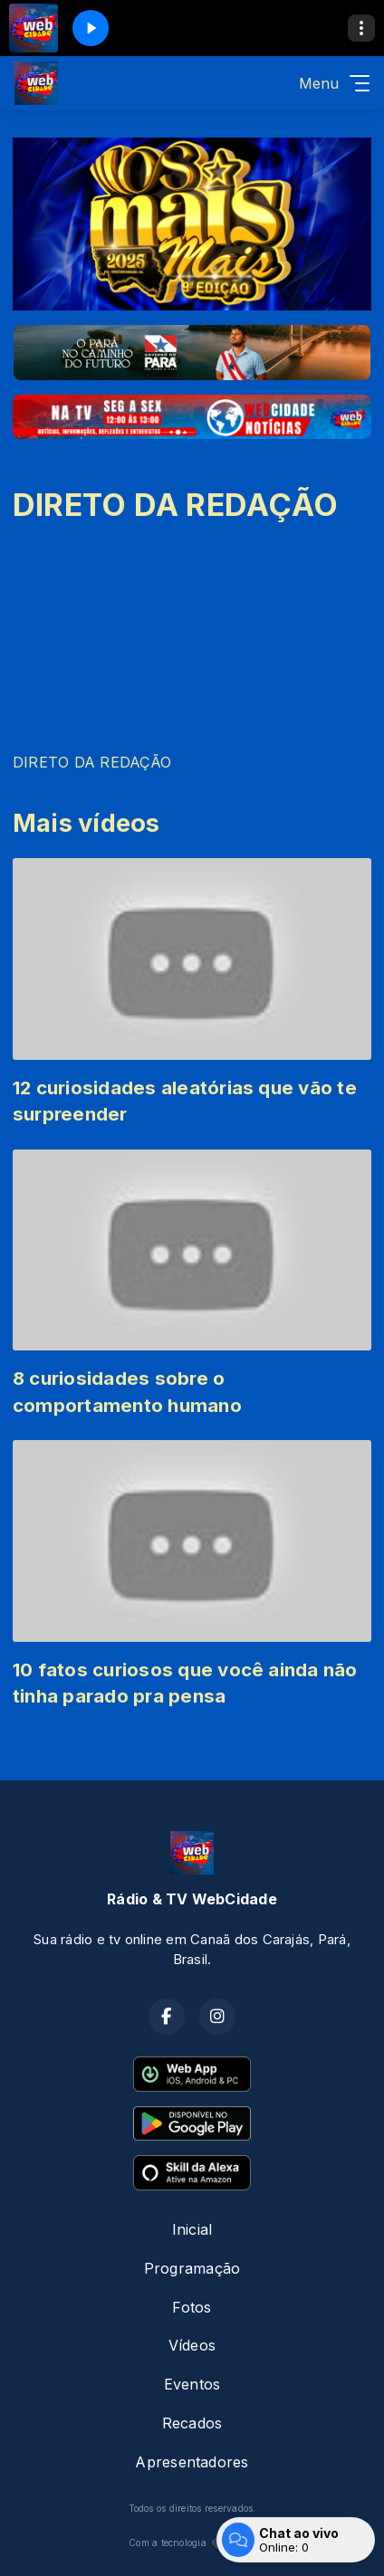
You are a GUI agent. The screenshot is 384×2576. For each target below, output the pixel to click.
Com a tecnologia (192, 2542)
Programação (192, 2268)
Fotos (191, 2307)
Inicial (192, 2229)
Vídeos (192, 2345)
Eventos (192, 2384)
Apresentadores (191, 2462)
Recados (192, 2423)
